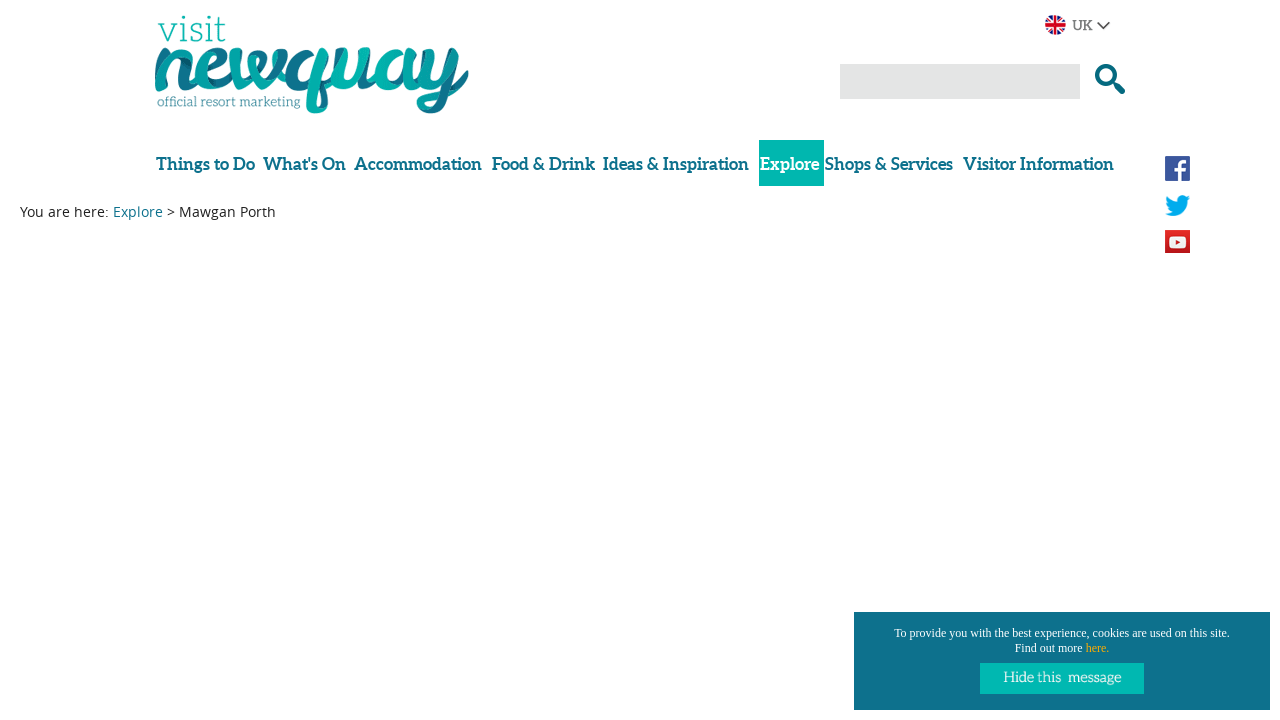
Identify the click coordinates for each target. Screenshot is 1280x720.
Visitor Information (1038, 163)
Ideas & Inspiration (676, 163)
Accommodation (418, 163)
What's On (304, 163)
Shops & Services (889, 163)
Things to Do (205, 163)
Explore (789, 163)
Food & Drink (543, 163)
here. (1098, 648)
